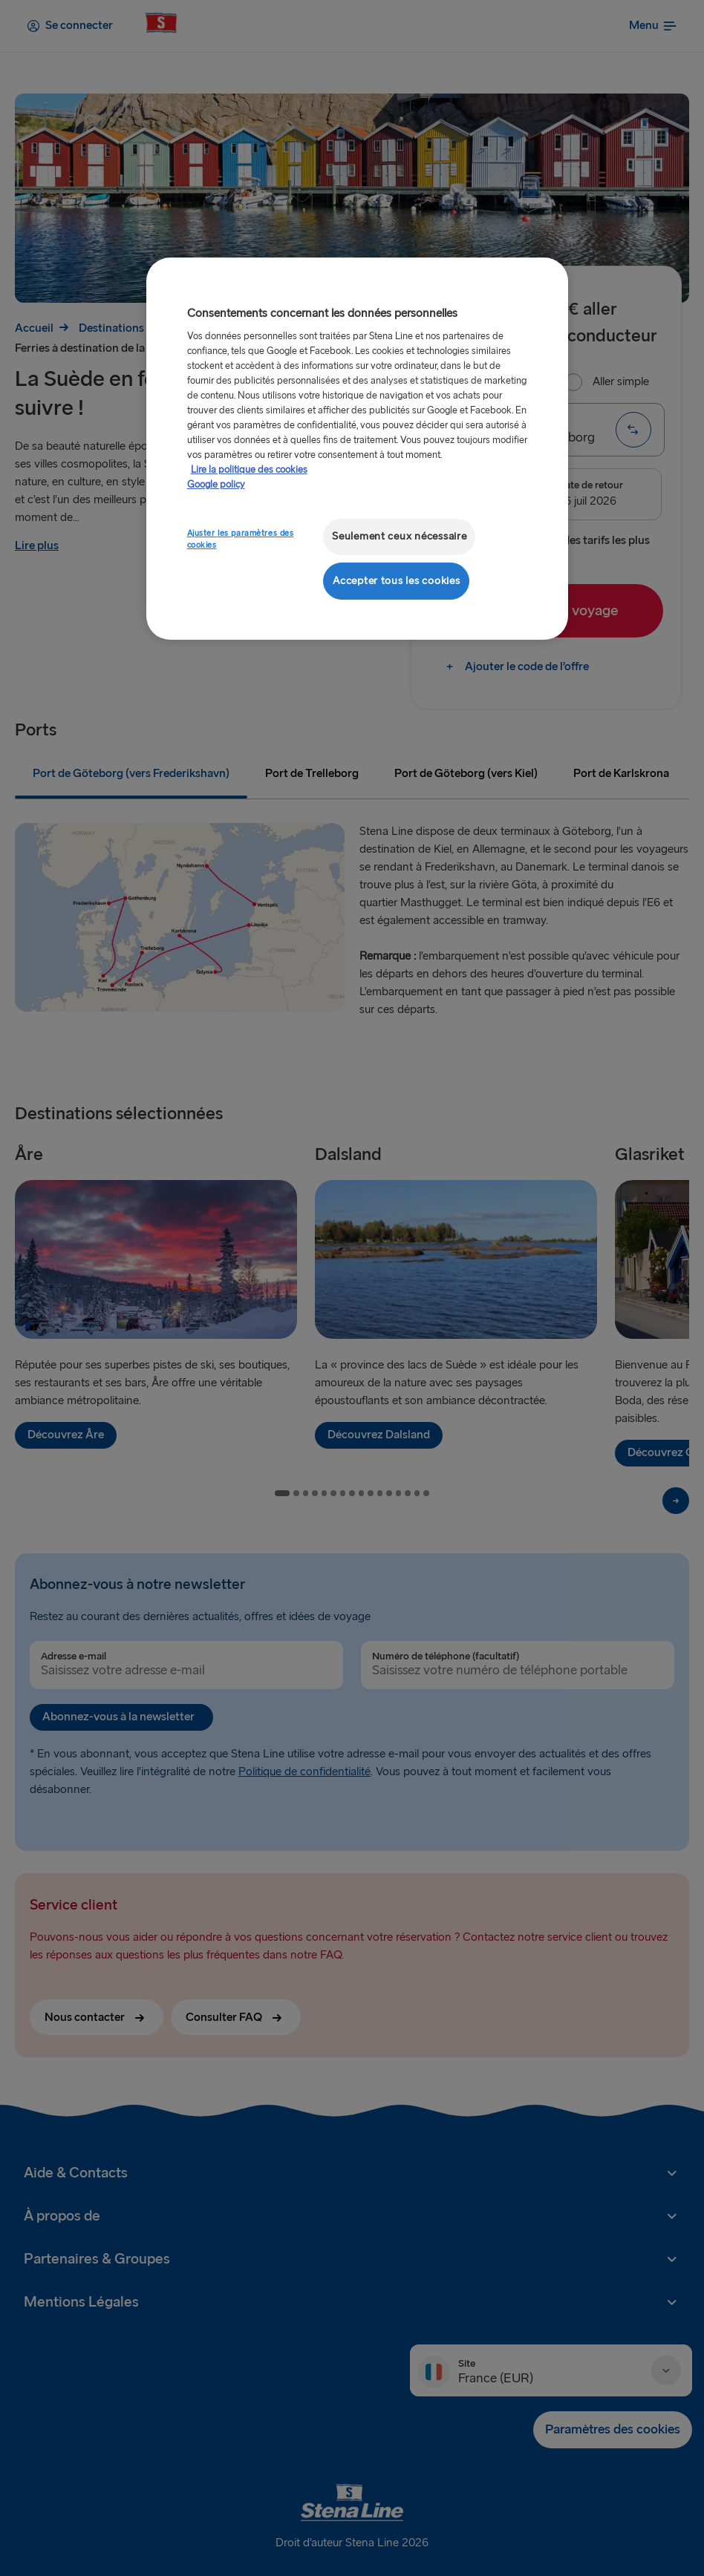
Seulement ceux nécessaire (399, 536)
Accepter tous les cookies (396, 580)
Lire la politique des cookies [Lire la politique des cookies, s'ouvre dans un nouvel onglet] (249, 470)
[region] (357, 449)
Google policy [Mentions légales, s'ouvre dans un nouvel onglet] (216, 485)
